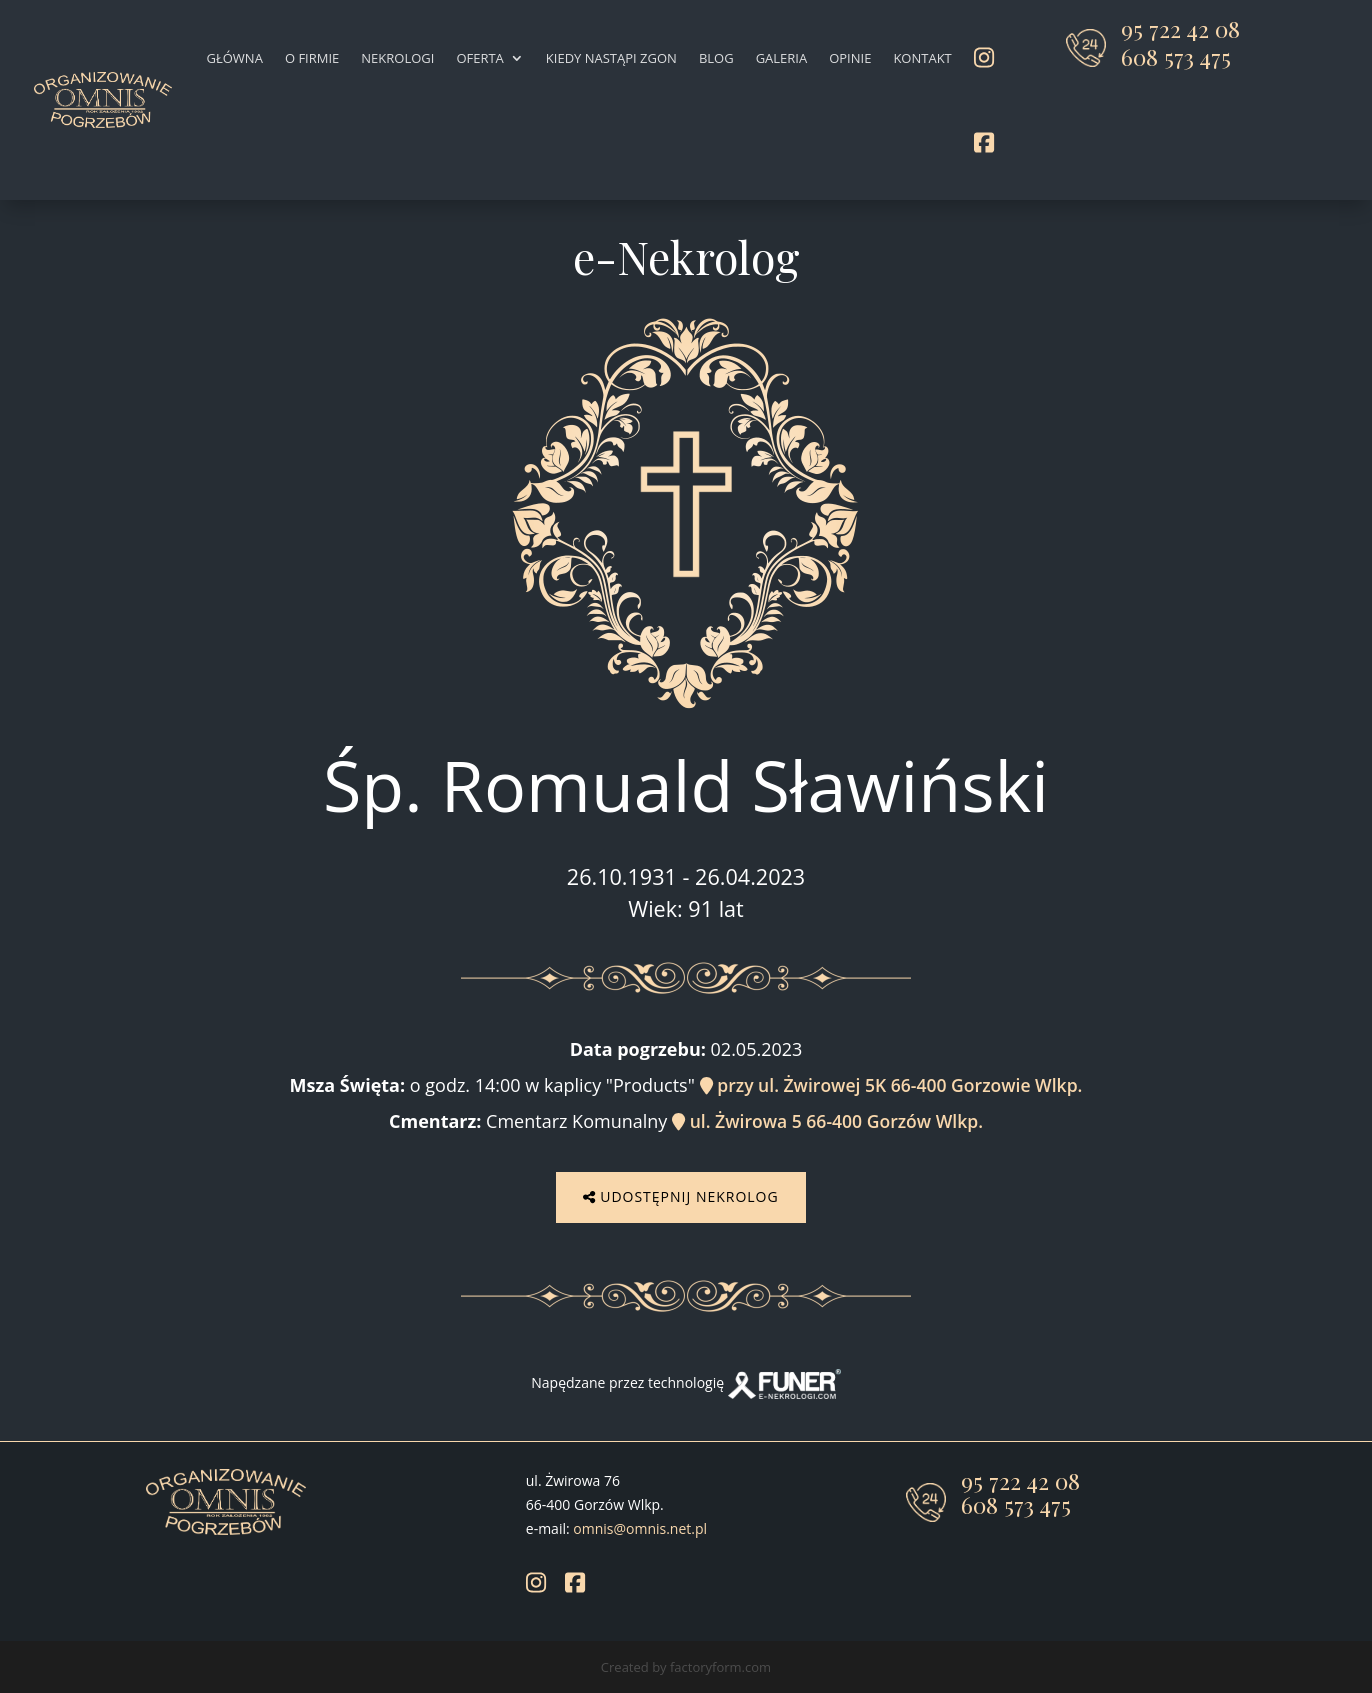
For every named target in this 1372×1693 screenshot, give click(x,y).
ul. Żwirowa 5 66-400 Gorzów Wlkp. (827, 1121)
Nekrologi (397, 58)
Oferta (479, 58)
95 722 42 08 (1180, 28)
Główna (235, 58)
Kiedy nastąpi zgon (611, 58)
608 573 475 (1176, 56)
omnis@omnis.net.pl (640, 1525)
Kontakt (922, 58)
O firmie (312, 58)
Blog (716, 58)
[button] (40, 1653)
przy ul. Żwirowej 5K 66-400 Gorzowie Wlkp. (891, 1085)
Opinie (850, 58)
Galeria (782, 58)
